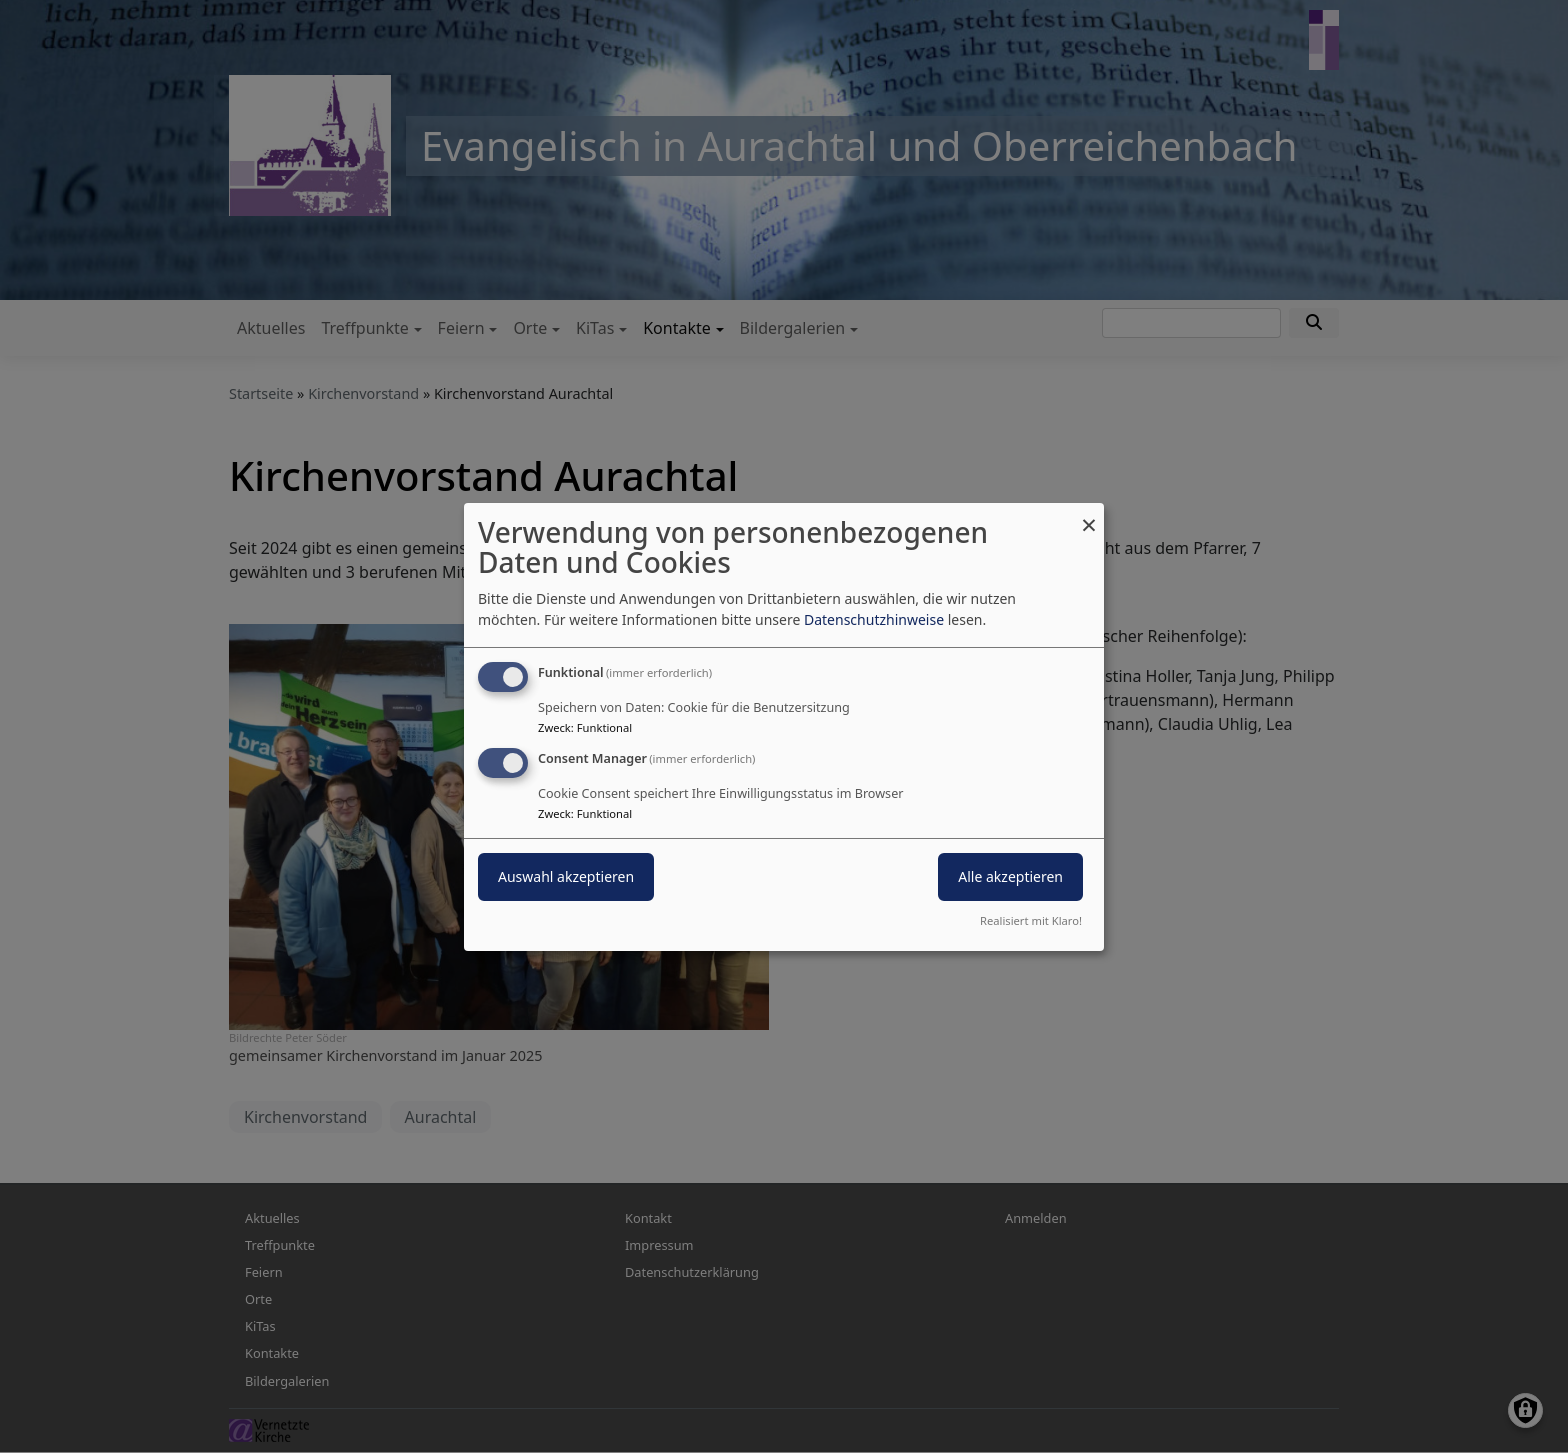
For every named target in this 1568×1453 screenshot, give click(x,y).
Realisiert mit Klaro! (1031, 920)
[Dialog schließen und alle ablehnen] (1089, 514)
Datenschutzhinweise (874, 619)
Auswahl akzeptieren (566, 876)
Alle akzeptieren (1010, 876)
